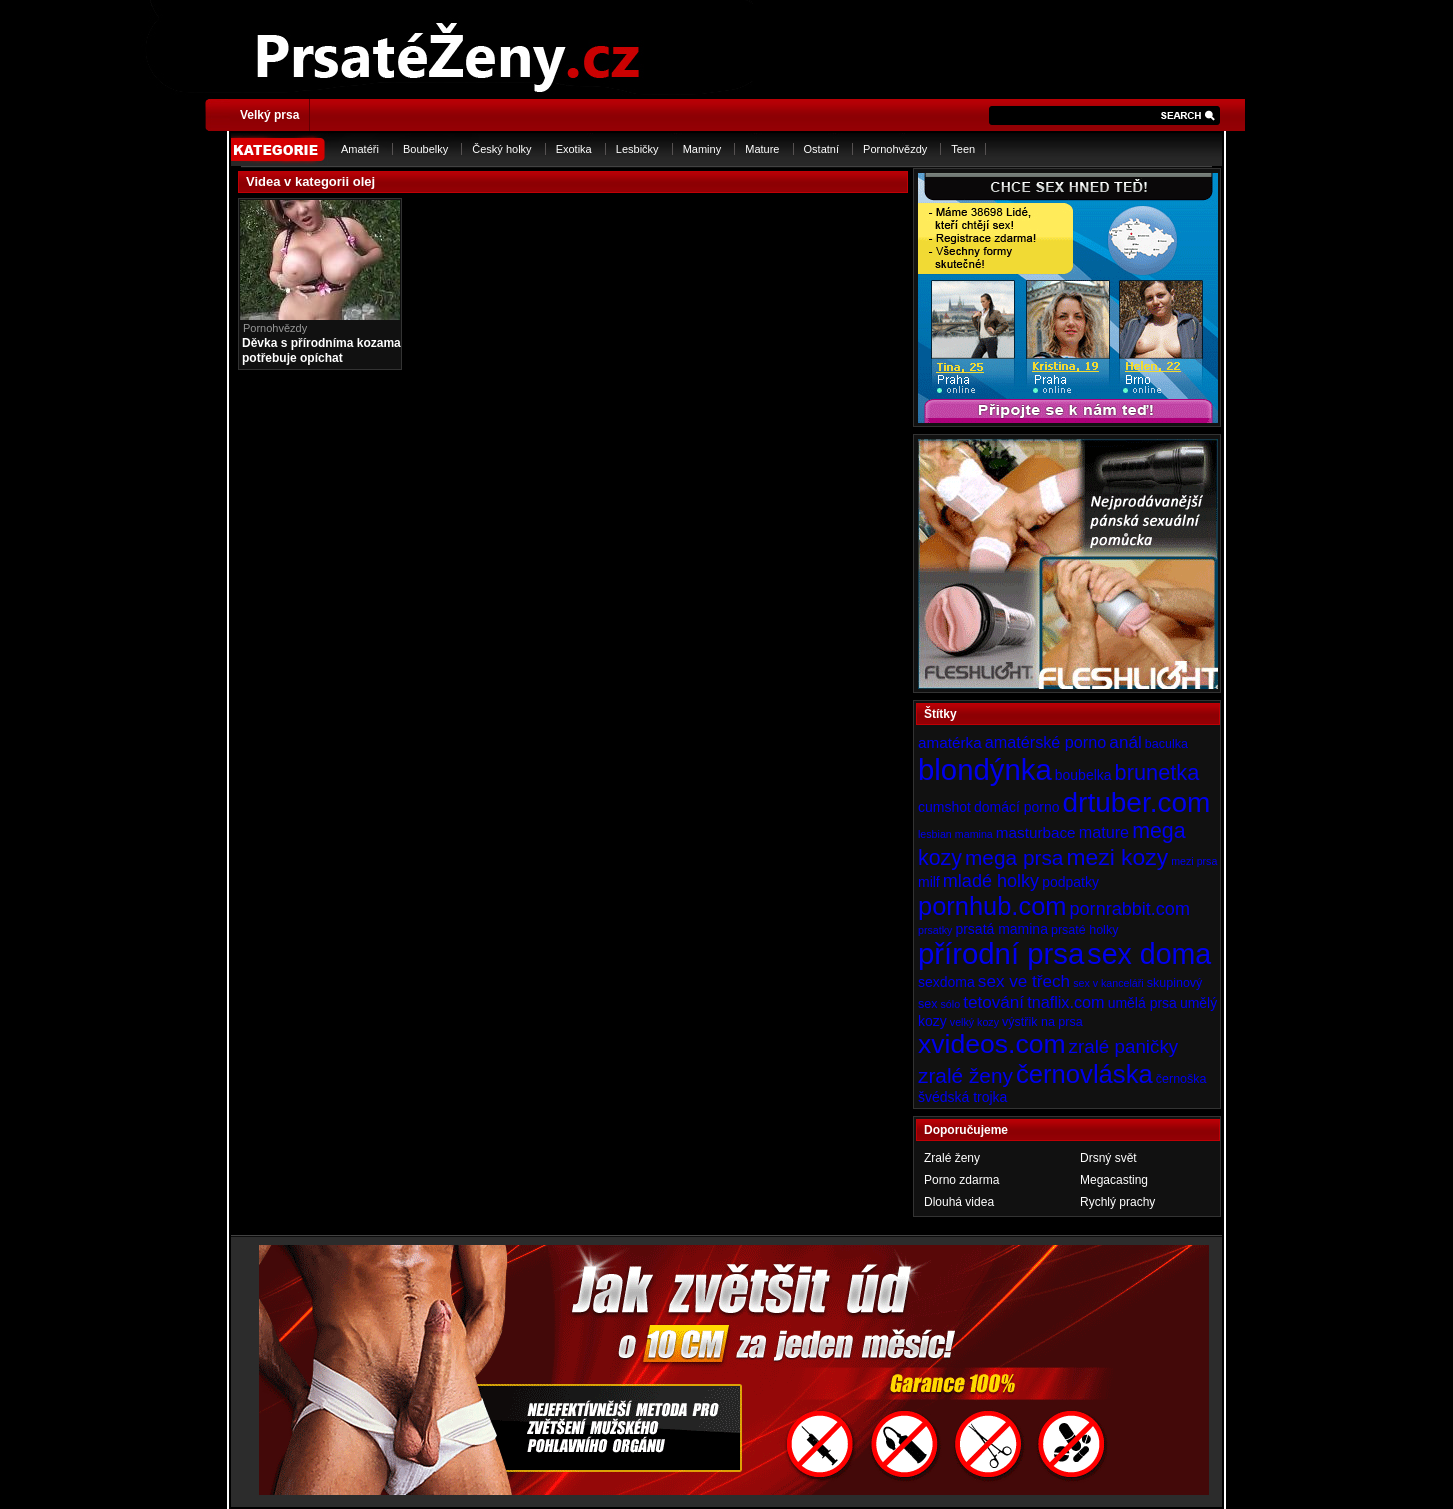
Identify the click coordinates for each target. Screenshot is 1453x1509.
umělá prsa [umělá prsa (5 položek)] (1142, 1003)
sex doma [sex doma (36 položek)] (1149, 954)
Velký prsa (269, 115)
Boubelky (425, 149)
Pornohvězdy (895, 149)
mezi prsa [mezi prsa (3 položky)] (1194, 861)
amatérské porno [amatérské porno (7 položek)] (1046, 742)
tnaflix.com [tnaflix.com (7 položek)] (1065, 1002)
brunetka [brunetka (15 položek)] (1157, 772)
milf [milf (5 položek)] (929, 882)
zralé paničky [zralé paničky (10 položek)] (1124, 1046)
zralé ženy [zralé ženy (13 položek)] (965, 1075)
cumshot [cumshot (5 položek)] (944, 807)
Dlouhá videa (959, 1202)
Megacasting (1114, 1180)
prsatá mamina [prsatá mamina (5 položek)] (1001, 929)
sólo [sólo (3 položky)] (951, 1004)
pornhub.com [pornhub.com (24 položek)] (992, 906)
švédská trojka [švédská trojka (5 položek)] (962, 1097)
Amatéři (360, 149)
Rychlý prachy (1117, 1202)
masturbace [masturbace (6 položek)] (1036, 832)
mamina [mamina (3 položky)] (974, 834)
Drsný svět (1108, 1158)
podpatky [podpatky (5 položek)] (1070, 882)
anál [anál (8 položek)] (1125, 742)
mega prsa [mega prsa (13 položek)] (1014, 857)
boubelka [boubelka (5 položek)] (1083, 775)
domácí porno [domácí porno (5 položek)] (1017, 807)
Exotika (574, 149)
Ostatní (821, 149)
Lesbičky (637, 149)
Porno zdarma (961, 1180)
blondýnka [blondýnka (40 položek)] (985, 769)
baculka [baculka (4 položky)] (1166, 744)
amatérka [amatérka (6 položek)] (950, 742)
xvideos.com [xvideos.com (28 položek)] (992, 1044)
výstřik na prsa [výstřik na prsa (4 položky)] (1042, 1022)
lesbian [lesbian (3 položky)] (935, 834)
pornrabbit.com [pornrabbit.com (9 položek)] (1130, 909)
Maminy (702, 149)
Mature (762, 149)
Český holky (501, 149)
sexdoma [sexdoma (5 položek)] (946, 982)
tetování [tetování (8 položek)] (993, 1002)
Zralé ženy (952, 1158)
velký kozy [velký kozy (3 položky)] (974, 1022)
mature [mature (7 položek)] (1104, 832)
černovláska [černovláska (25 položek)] (1084, 1074)
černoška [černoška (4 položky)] (1181, 1079)
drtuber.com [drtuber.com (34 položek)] (1137, 802)
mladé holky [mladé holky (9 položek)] (991, 881)
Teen (963, 149)
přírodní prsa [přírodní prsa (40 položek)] (1001, 953)
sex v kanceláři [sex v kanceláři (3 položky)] (1108, 983)
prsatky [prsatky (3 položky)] (935, 930)
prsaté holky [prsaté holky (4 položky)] (1084, 930)
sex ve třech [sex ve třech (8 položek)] (1024, 981)
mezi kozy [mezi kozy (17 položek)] (1117, 857)
